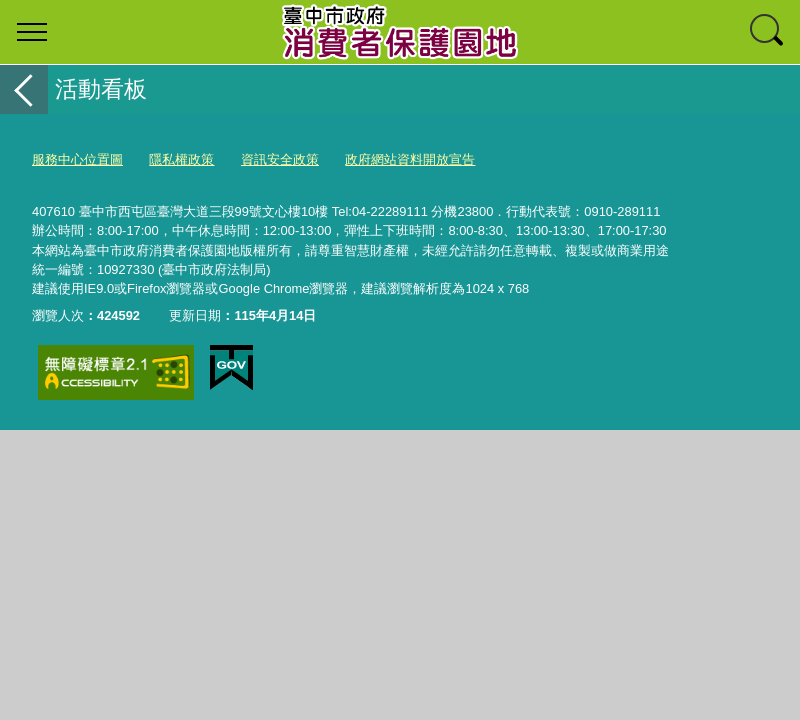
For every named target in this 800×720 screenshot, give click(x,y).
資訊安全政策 (280, 159)
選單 (32, 32)
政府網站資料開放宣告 (410, 159)
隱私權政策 (181, 159)
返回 (24, 89)
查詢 (768, 32)
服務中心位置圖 (77, 159)
